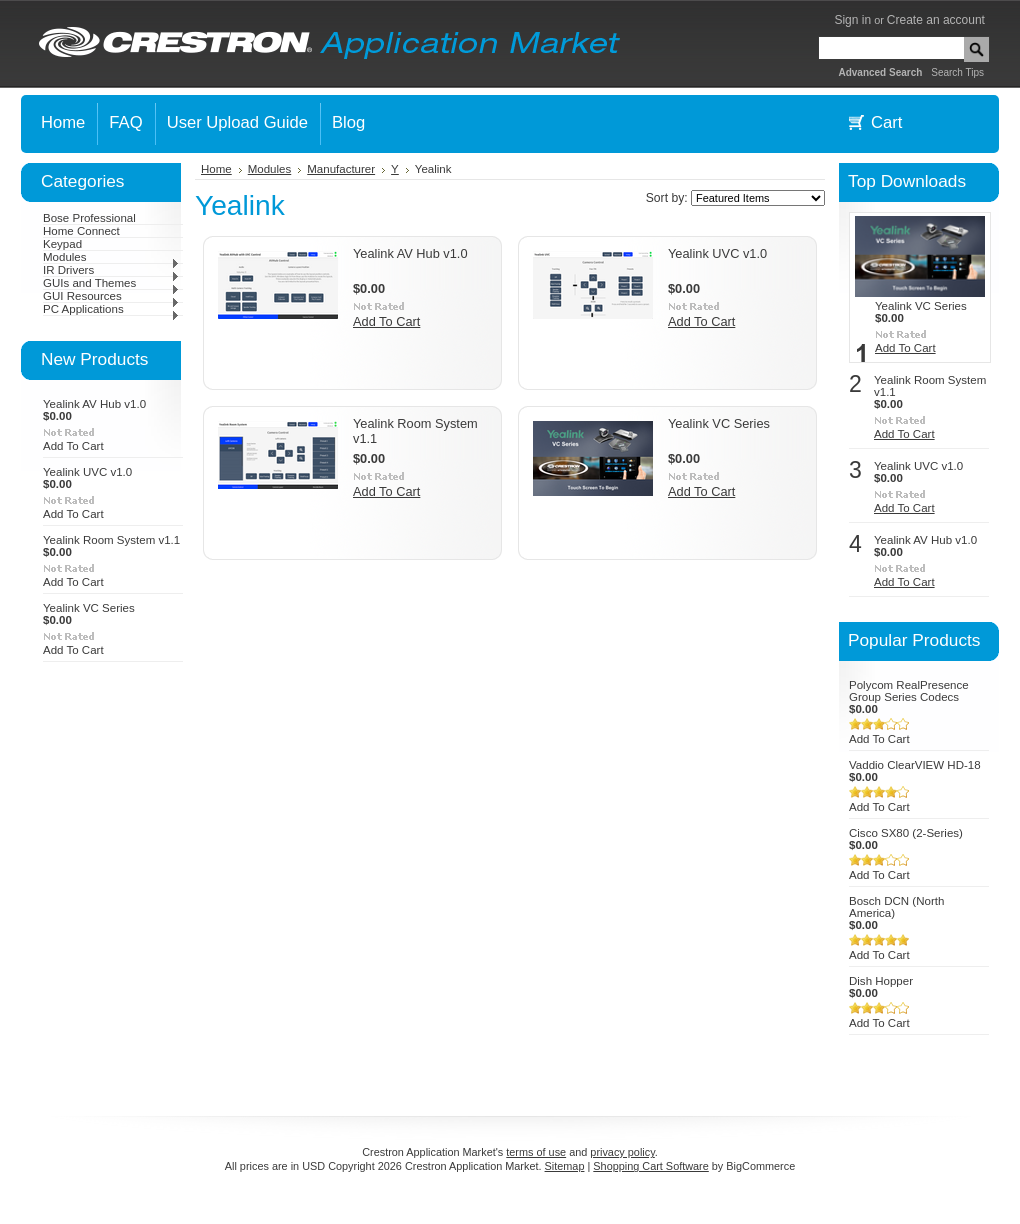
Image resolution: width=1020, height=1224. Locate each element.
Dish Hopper (881, 981)
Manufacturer (341, 169)
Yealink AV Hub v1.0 (94, 404)
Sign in (852, 20)
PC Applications (111, 309)
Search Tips (957, 72)
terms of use (536, 1152)
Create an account (936, 20)
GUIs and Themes (111, 283)
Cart (886, 122)
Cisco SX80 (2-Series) (906, 833)
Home (216, 169)
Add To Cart (73, 446)
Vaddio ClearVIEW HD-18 (915, 765)
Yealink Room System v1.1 (111, 540)
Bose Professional (89, 218)
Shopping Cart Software (650, 1166)
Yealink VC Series (89, 608)
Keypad (62, 244)
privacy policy (622, 1152)
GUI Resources (111, 296)
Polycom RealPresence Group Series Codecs (909, 691)
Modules (111, 257)
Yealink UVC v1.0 (87, 472)
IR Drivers (111, 270)
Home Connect (81, 231)
